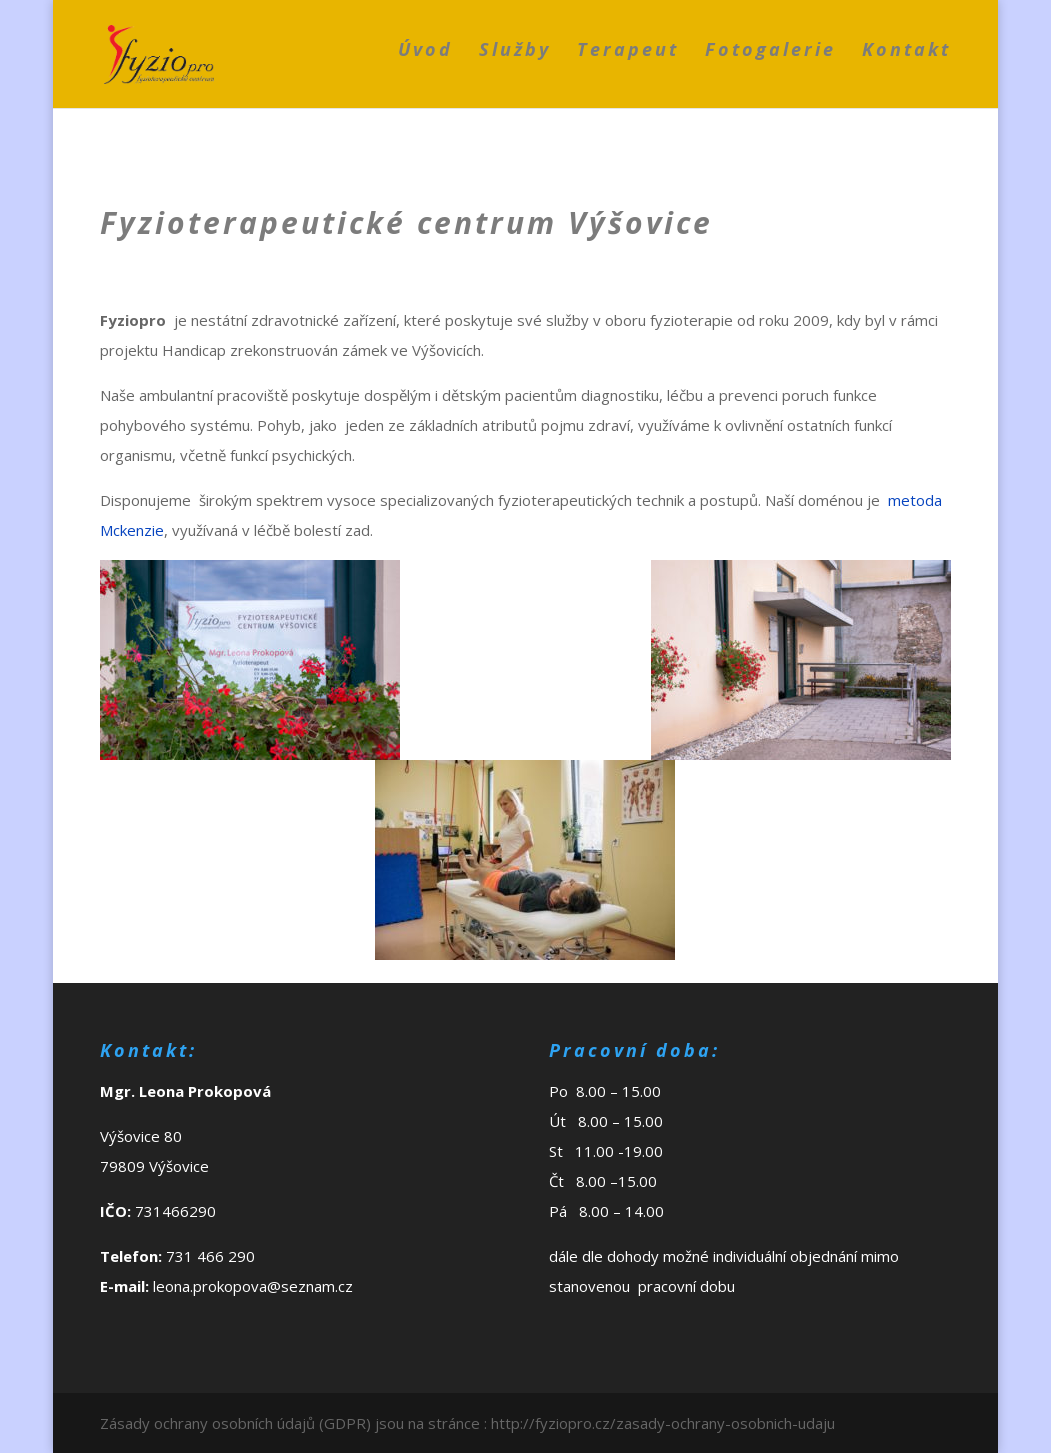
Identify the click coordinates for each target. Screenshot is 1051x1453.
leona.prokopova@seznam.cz (253, 1286)
